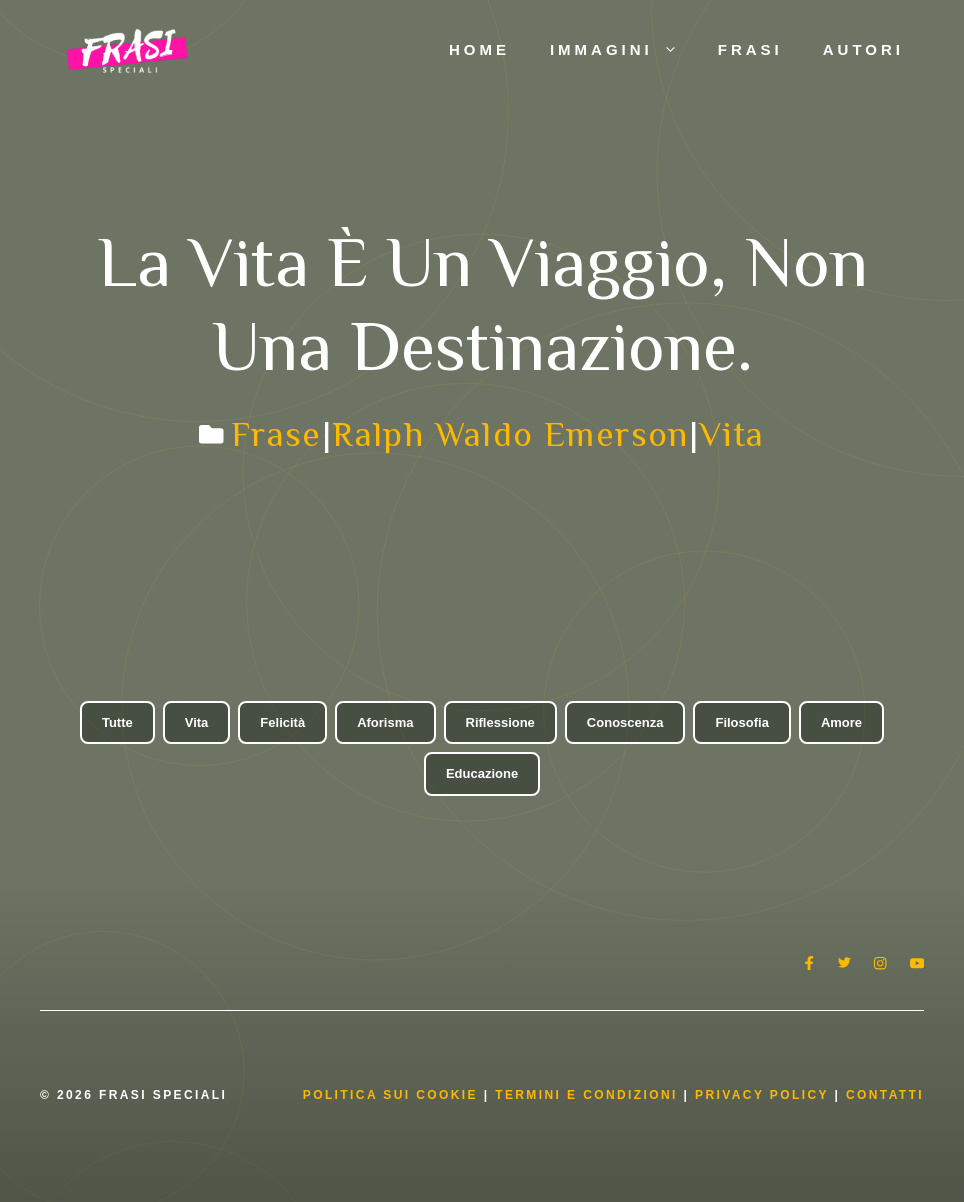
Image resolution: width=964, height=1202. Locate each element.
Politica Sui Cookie (390, 1095)
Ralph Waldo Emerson (510, 434)
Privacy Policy (764, 1095)
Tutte (117, 722)
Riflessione (500, 722)
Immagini (624, 50)
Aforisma (385, 722)
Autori (863, 49)
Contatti (885, 1095)
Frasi (750, 49)
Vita (732, 434)
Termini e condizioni (586, 1095)
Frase (276, 434)
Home (479, 49)
